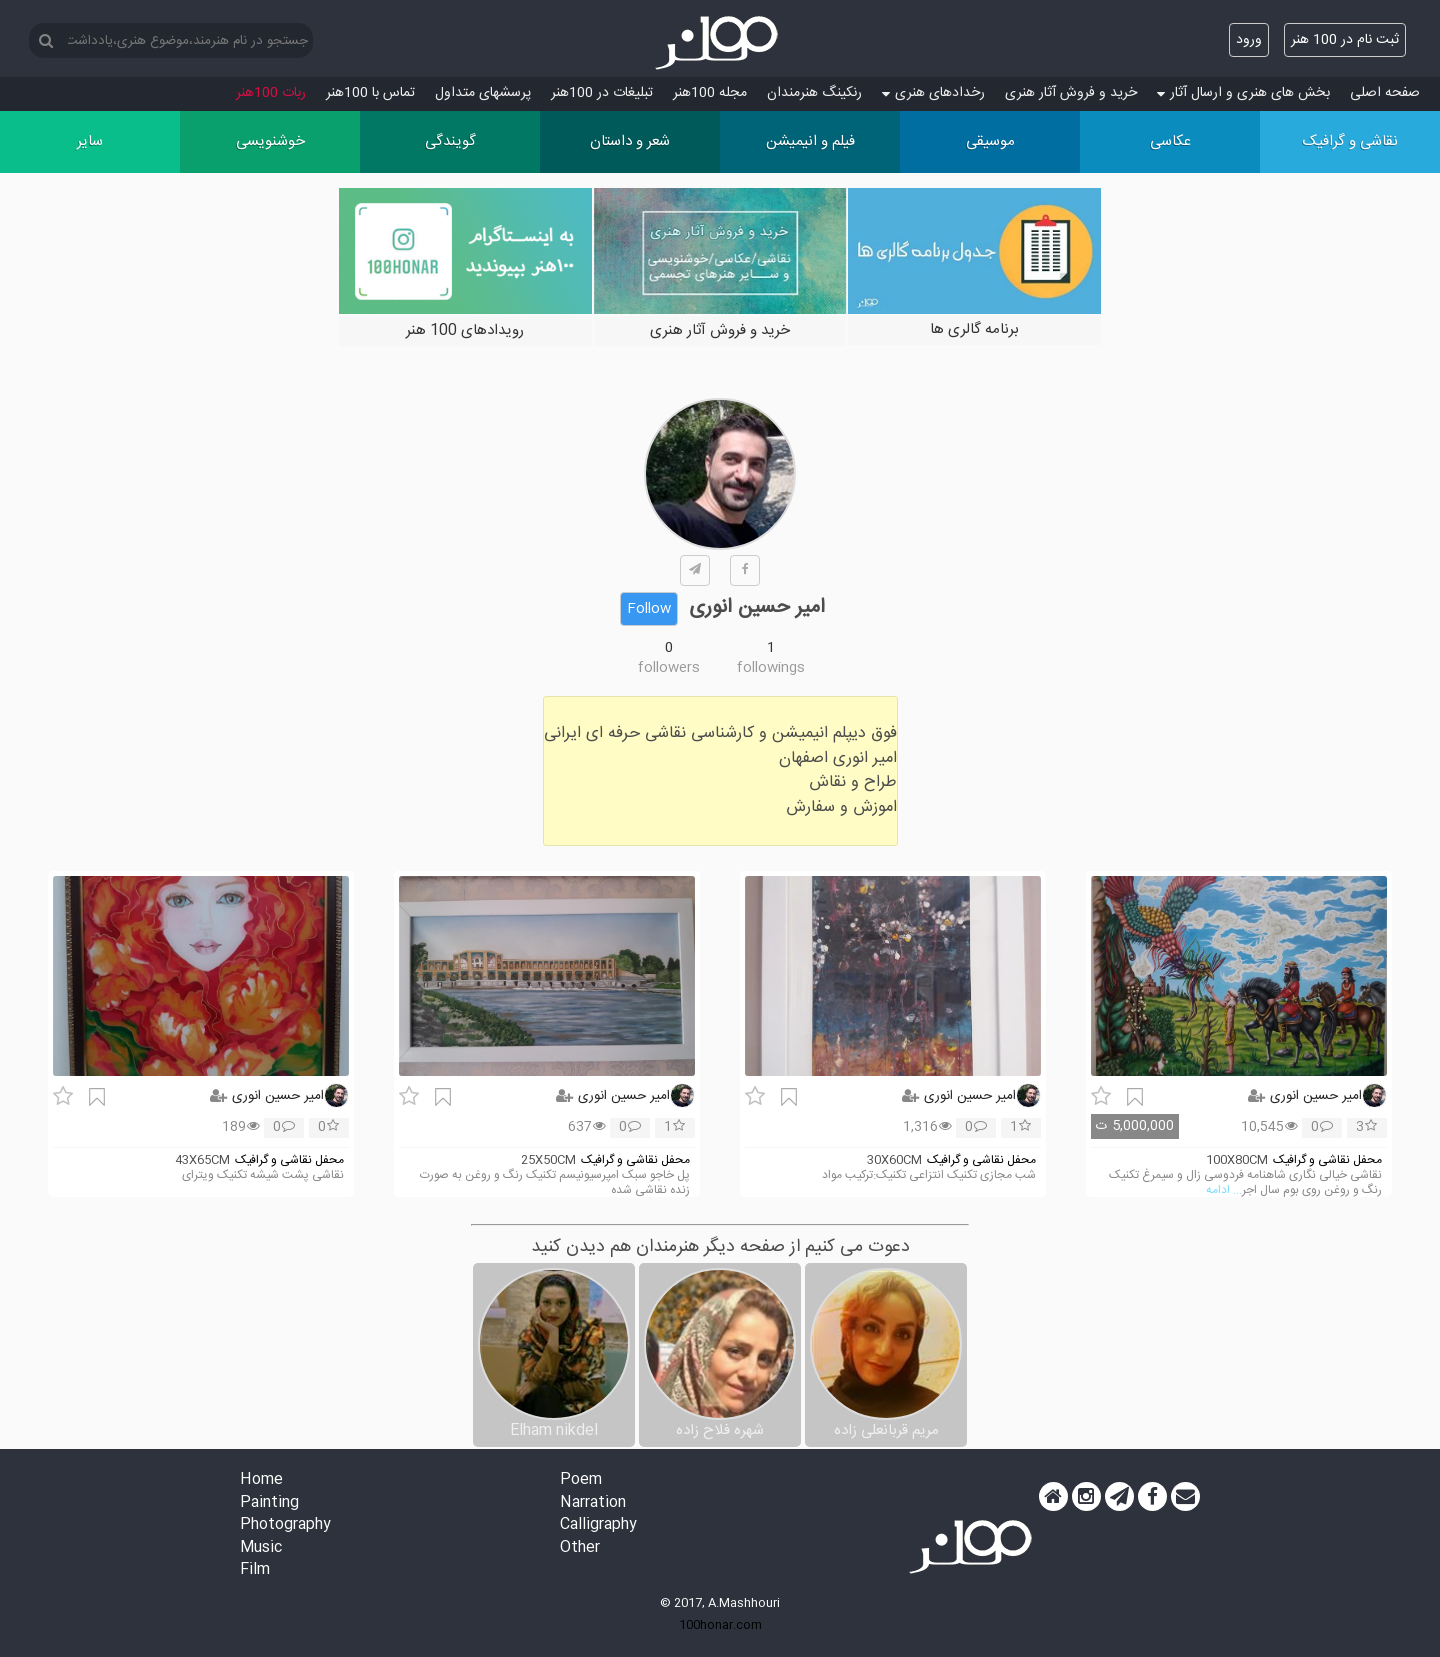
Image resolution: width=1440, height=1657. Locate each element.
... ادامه (1224, 1190)
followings (771, 668)
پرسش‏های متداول (483, 93)
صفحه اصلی (1385, 93)
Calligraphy (598, 1525)
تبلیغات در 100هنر (602, 93)
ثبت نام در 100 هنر (1345, 40)
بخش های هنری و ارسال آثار (1243, 93)
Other (580, 1548)
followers (669, 668)
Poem (581, 1480)
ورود (1249, 40)
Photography (285, 1525)
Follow (649, 609)
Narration (593, 1503)
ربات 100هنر (271, 93)
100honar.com (720, 1625)
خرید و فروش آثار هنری (1071, 93)
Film (255, 1570)
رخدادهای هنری (933, 93)
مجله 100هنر (710, 93)
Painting (269, 1503)
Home (261, 1480)
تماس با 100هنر (370, 93)
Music (261, 1548)
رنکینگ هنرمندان (814, 93)
